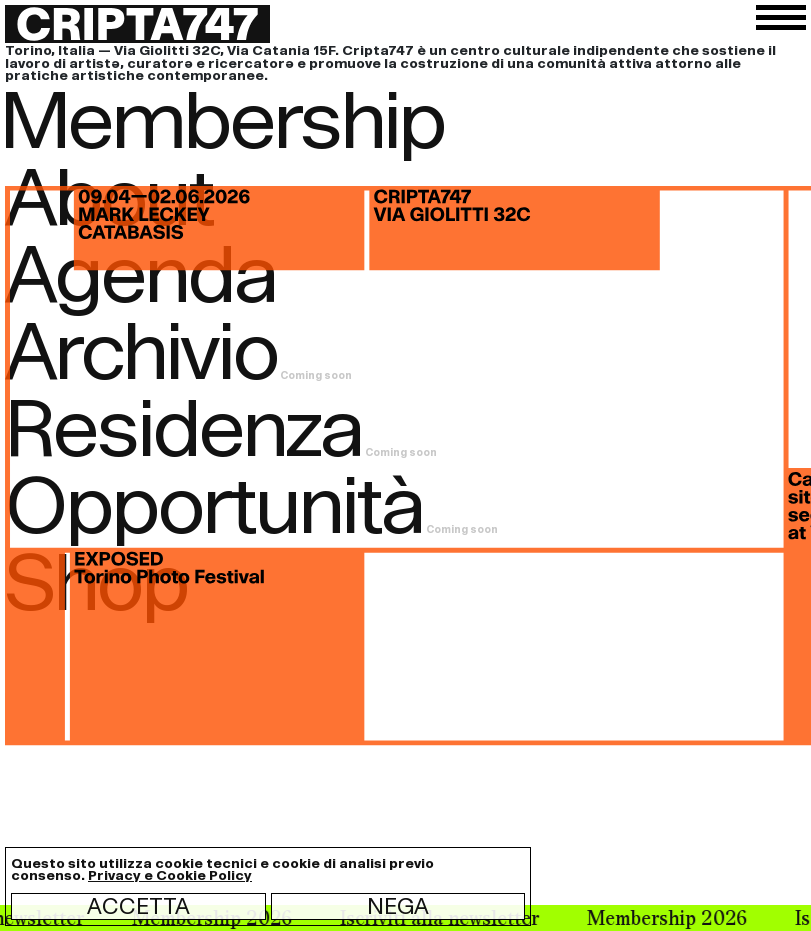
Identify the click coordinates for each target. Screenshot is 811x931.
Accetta (138, 906)
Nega (398, 906)
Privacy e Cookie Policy (170, 875)
